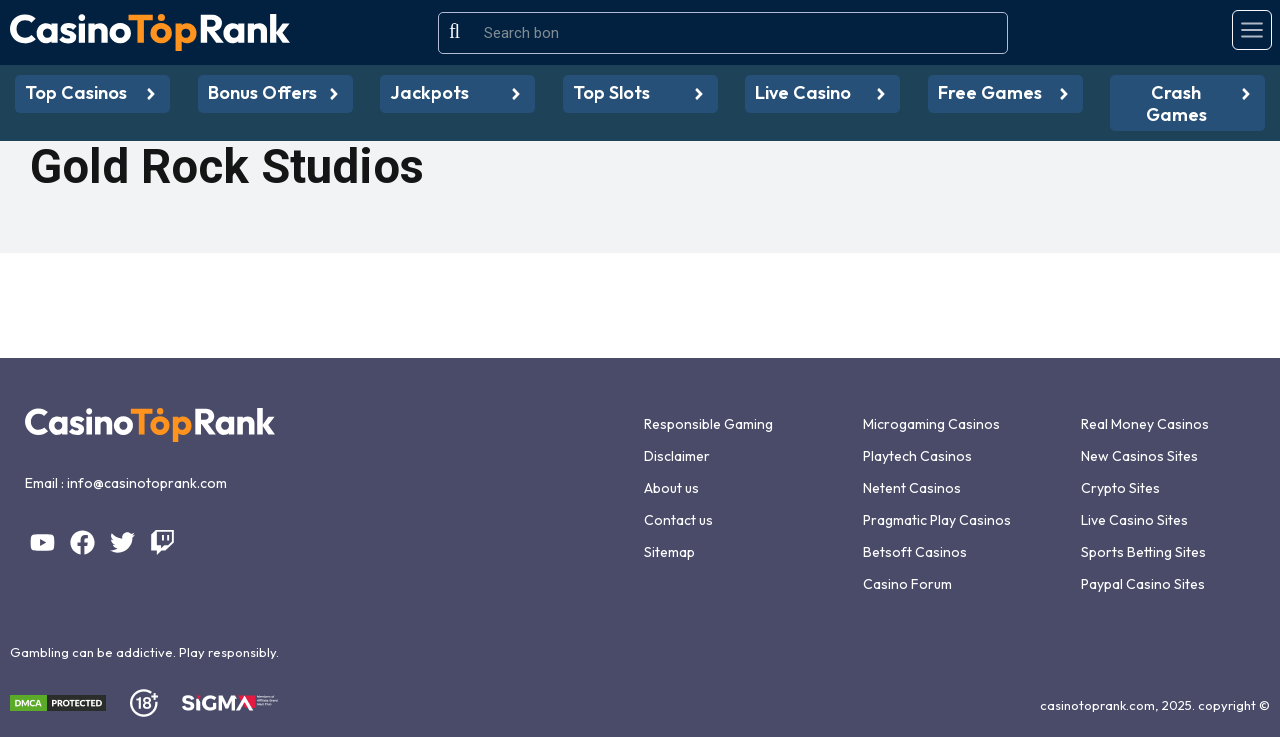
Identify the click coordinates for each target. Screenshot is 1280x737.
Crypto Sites (1120, 488)
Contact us (678, 520)
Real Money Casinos (1145, 424)
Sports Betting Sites (1143, 552)
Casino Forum (907, 584)
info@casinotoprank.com (147, 483)
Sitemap (669, 552)
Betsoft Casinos (915, 552)
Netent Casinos (912, 488)
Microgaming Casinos (931, 424)
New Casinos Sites (1139, 456)
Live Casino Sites (1134, 520)
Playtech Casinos (917, 456)
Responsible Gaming (708, 424)
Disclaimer (677, 456)
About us (671, 488)
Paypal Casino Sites (1143, 584)
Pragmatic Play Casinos (937, 520)
